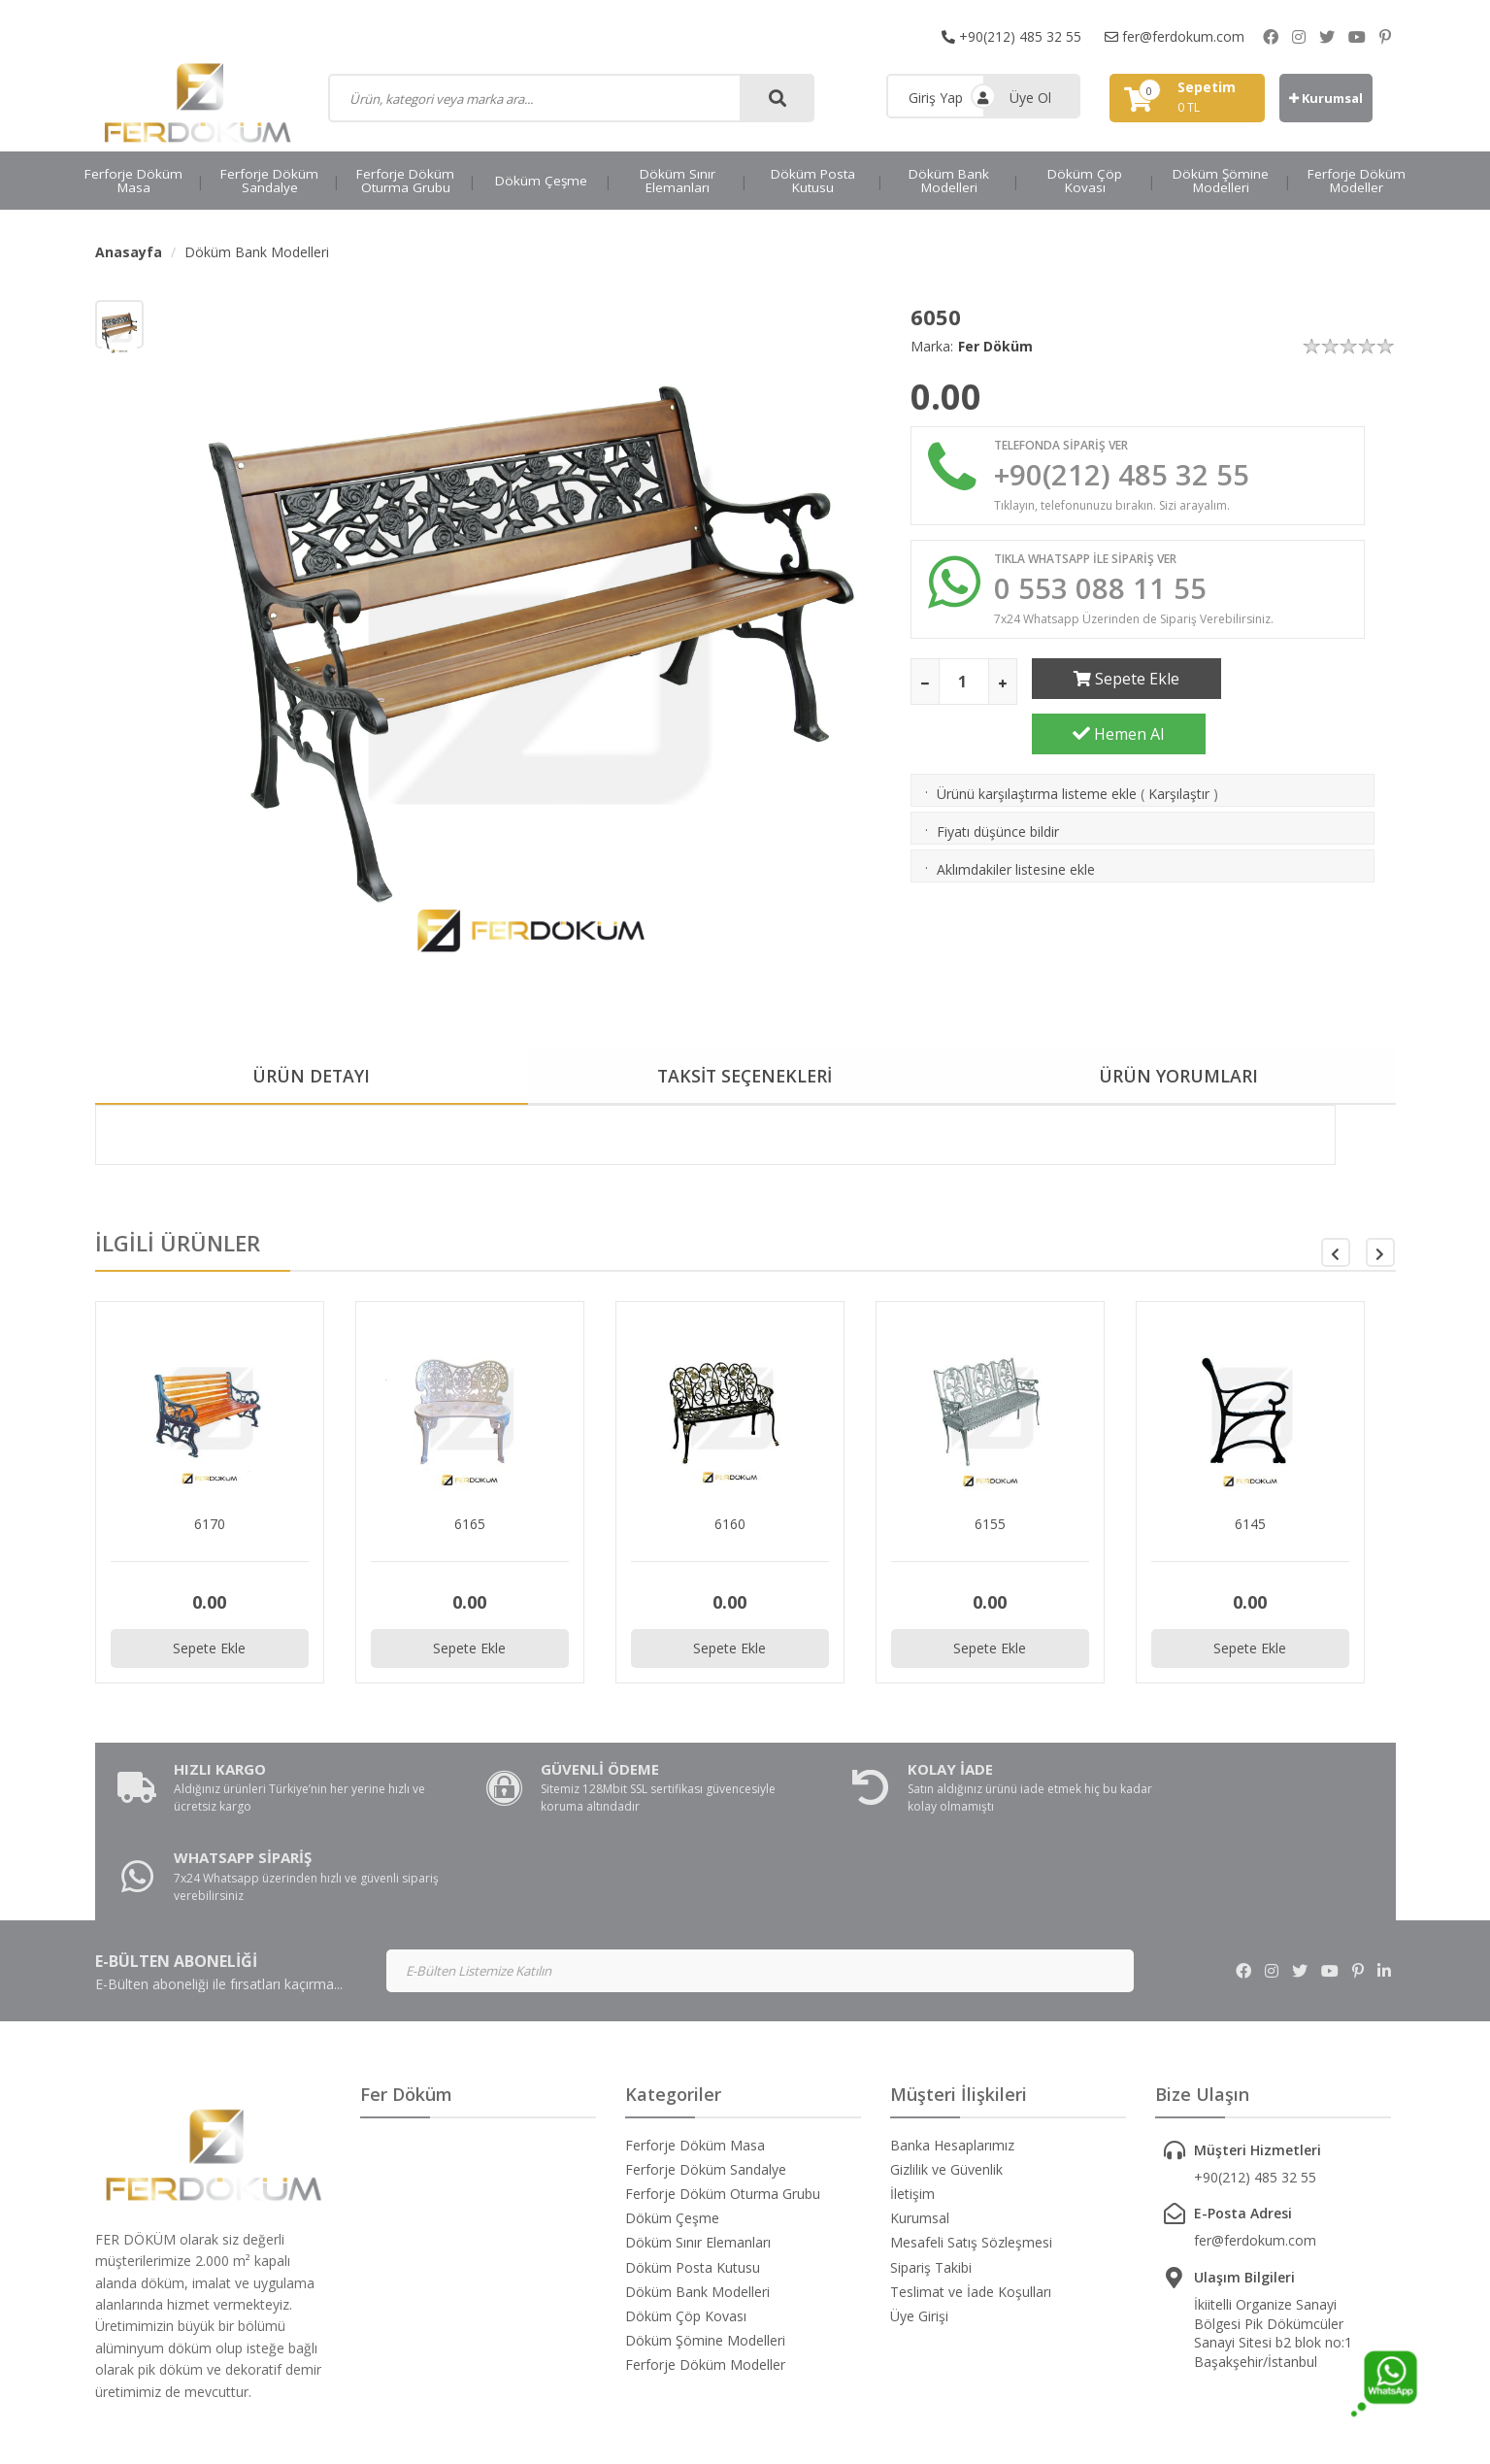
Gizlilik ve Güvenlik (946, 2082)
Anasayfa (128, 252)
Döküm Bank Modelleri (949, 180)
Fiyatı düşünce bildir (998, 784)
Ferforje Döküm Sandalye (269, 180)
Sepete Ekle (1119, 680)
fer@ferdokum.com (1174, 36)
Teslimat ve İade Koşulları (970, 2204)
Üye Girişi (919, 2228)
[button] (1380, 1253)
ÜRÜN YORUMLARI (1178, 1076)
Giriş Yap (936, 97)
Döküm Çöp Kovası (1084, 180)
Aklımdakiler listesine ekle (1016, 822)
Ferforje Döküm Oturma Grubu (405, 180)
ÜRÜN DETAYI (311, 1076)
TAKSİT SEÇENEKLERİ (745, 1076)
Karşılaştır (1178, 746)
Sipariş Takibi (931, 2179)
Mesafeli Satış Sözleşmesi (971, 2155)
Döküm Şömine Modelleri (1221, 180)
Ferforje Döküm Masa (133, 180)
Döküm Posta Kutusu (813, 180)
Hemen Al (1306, 680)
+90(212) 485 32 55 (1011, 36)
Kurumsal (1326, 98)
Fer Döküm (995, 346)
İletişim (912, 2106)
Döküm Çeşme (541, 180)
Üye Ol (1030, 97)
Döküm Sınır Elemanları (677, 180)
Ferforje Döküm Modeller (1357, 180)
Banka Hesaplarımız (952, 2057)
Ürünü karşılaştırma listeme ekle (1037, 746)
